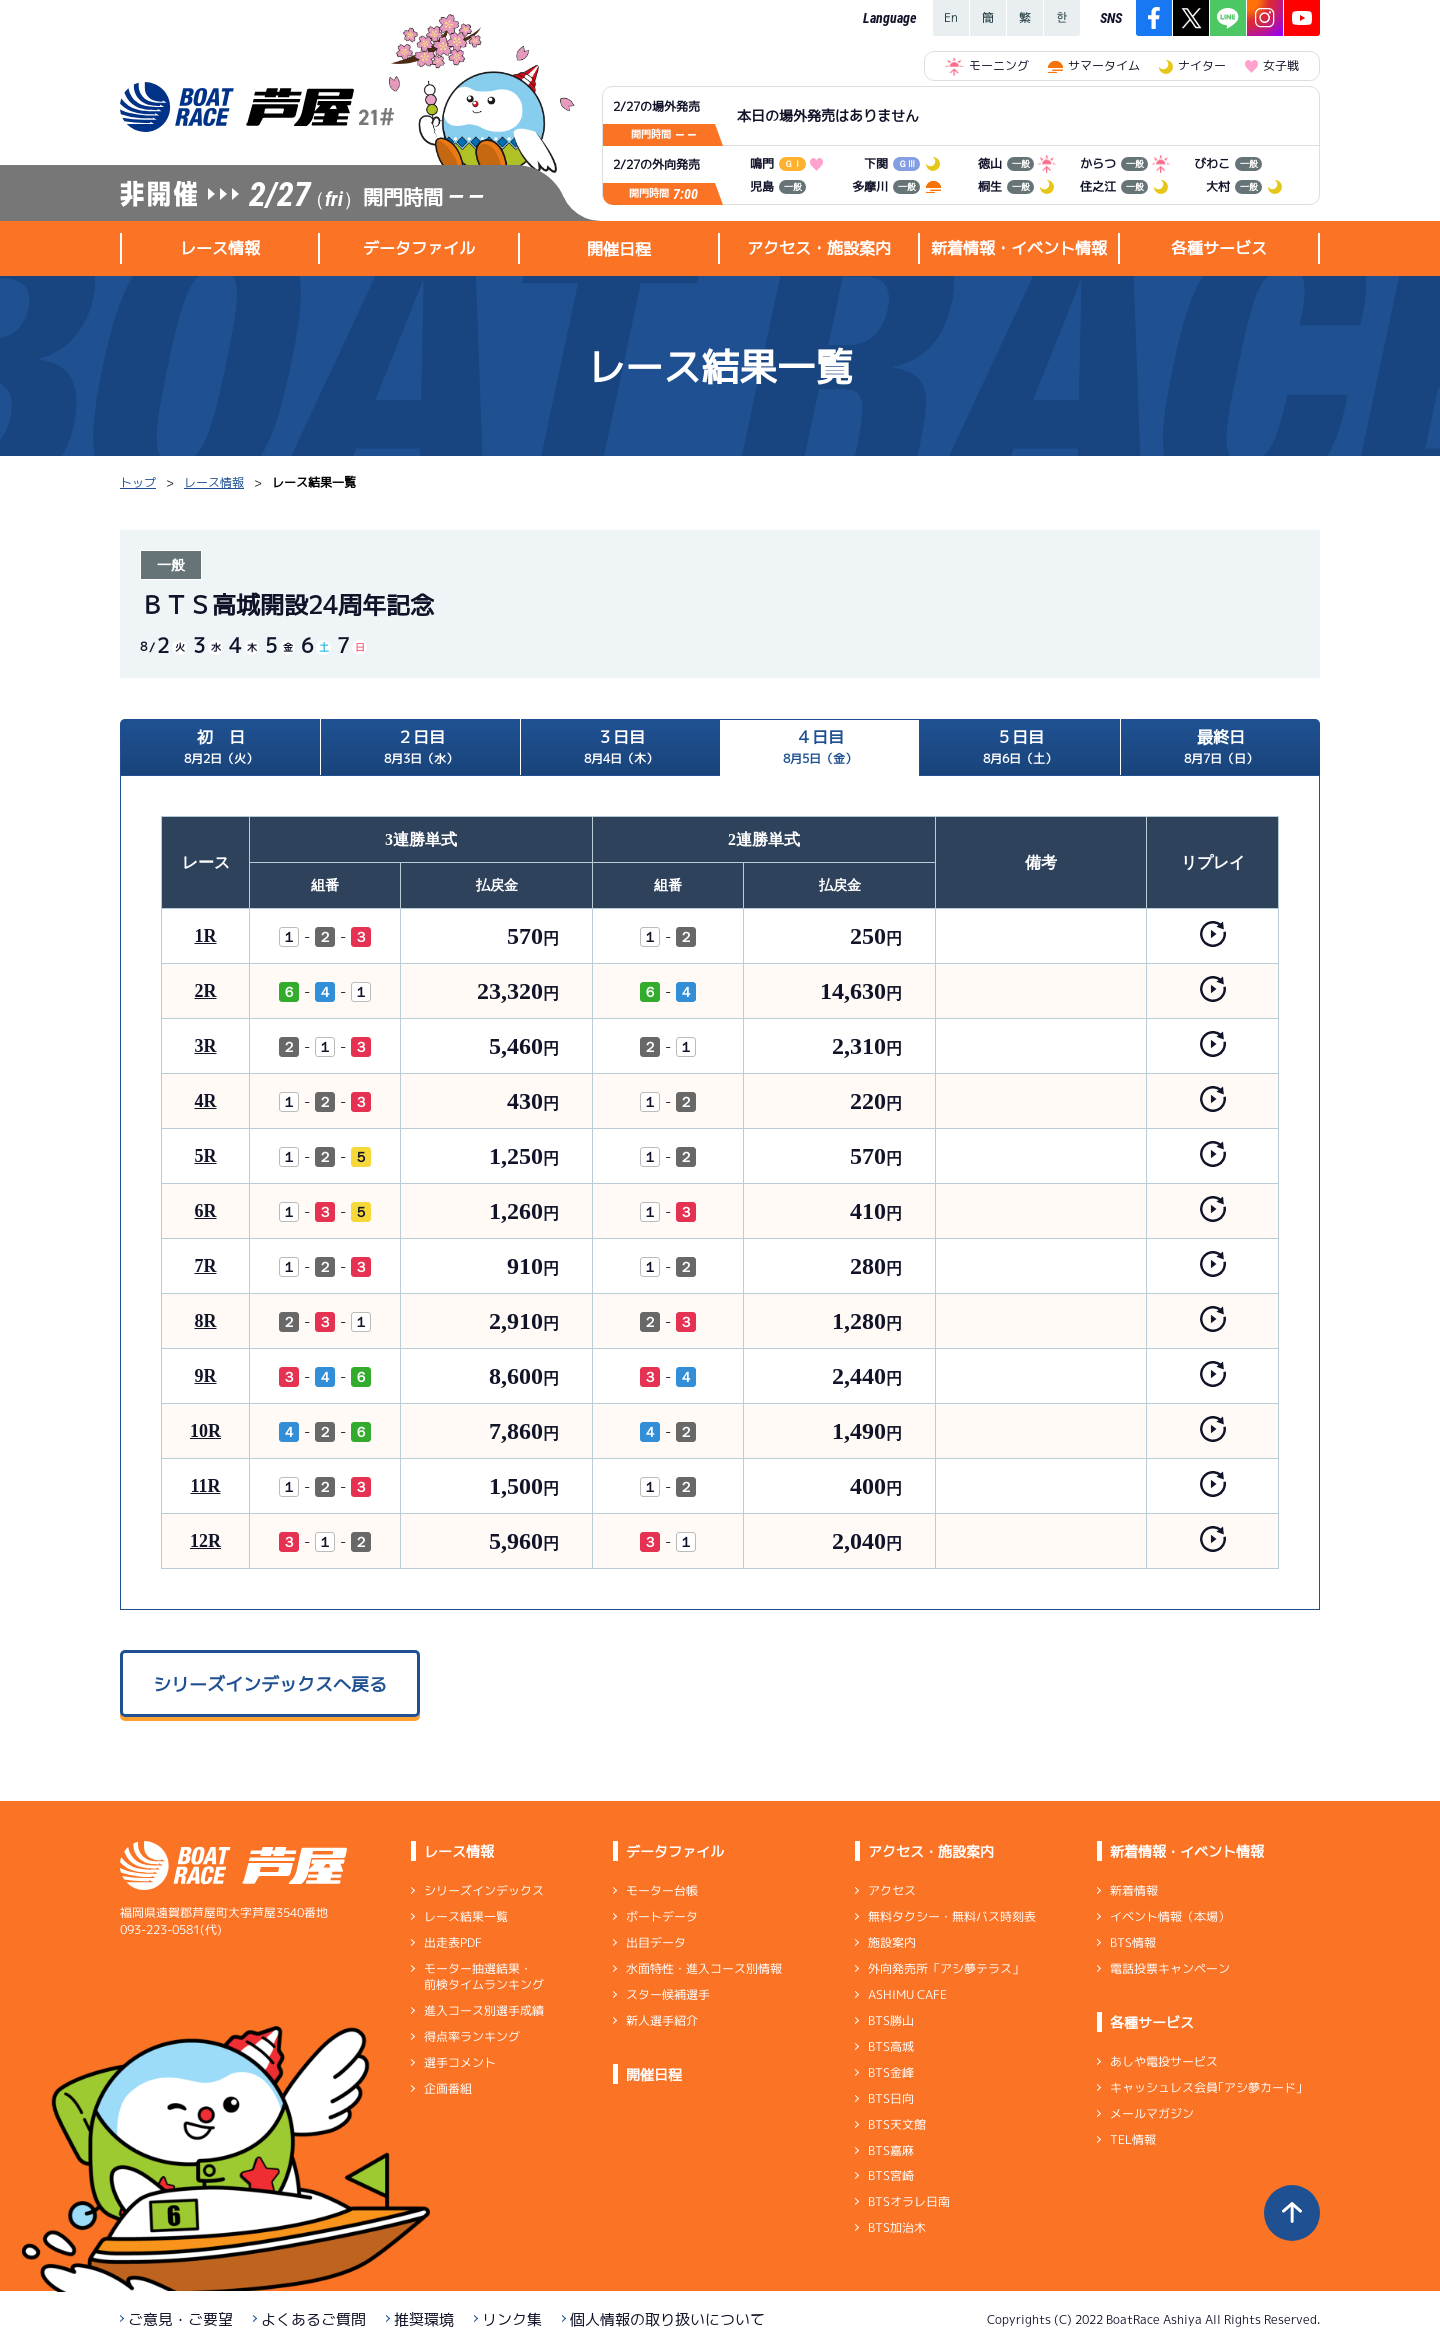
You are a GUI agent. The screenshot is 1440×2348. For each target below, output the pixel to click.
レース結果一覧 (466, 1916)
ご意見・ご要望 (180, 2319)
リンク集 (512, 2319)
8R (206, 1321)
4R (206, 1101)
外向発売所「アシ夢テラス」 (946, 1968)
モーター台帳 (662, 1890)
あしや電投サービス (1164, 2061)
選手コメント (460, 2062)
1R (206, 936)
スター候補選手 (668, 1994)
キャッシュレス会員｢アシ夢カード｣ (1206, 2087)
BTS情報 (1133, 1942)
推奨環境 (424, 2319)
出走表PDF (453, 1942)
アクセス (892, 1890)
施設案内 (892, 1942)
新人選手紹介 (662, 2020)
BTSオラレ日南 (909, 2201)
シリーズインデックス (484, 1890)
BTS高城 (891, 2046)
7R (206, 1266)
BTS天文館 (897, 2124)
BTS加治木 (897, 2227)
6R (206, 1211)
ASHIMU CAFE (907, 1994)
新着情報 (1134, 1890)
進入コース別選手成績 (484, 2010)
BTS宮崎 (891, 2175)
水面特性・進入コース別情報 (704, 1968)
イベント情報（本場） (1170, 1916)
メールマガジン (1152, 2113)
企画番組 (448, 2088)
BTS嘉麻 (891, 2149)
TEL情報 (1133, 2139)
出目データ (656, 1942)
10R (205, 1431)
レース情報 (214, 482)
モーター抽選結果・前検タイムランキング (484, 1976)
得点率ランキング (472, 2036)
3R (206, 1046)
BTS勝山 (891, 2020)
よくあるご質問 (313, 2319)
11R (205, 1486)
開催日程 (619, 249)
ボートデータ (662, 1916)
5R (206, 1156)
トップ (138, 482)
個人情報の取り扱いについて (667, 2319)
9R (206, 1376)
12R (205, 1541)
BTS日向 (891, 2098)
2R (206, 991)
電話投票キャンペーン (1170, 1968)
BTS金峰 (891, 2072)
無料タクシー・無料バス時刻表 (952, 1916)
